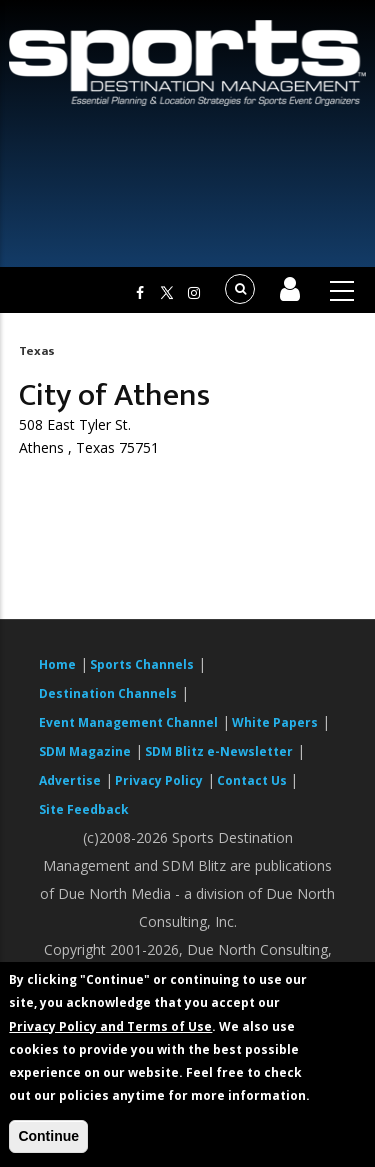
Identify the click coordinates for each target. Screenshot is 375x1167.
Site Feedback (84, 809)
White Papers (275, 722)
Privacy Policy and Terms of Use (110, 1026)
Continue (48, 1136)
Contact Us (253, 780)
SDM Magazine (85, 751)
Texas (37, 351)
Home (57, 664)
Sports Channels (142, 664)
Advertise (70, 780)
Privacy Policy (159, 780)
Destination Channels (108, 693)
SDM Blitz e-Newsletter (219, 751)
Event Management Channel (128, 722)
